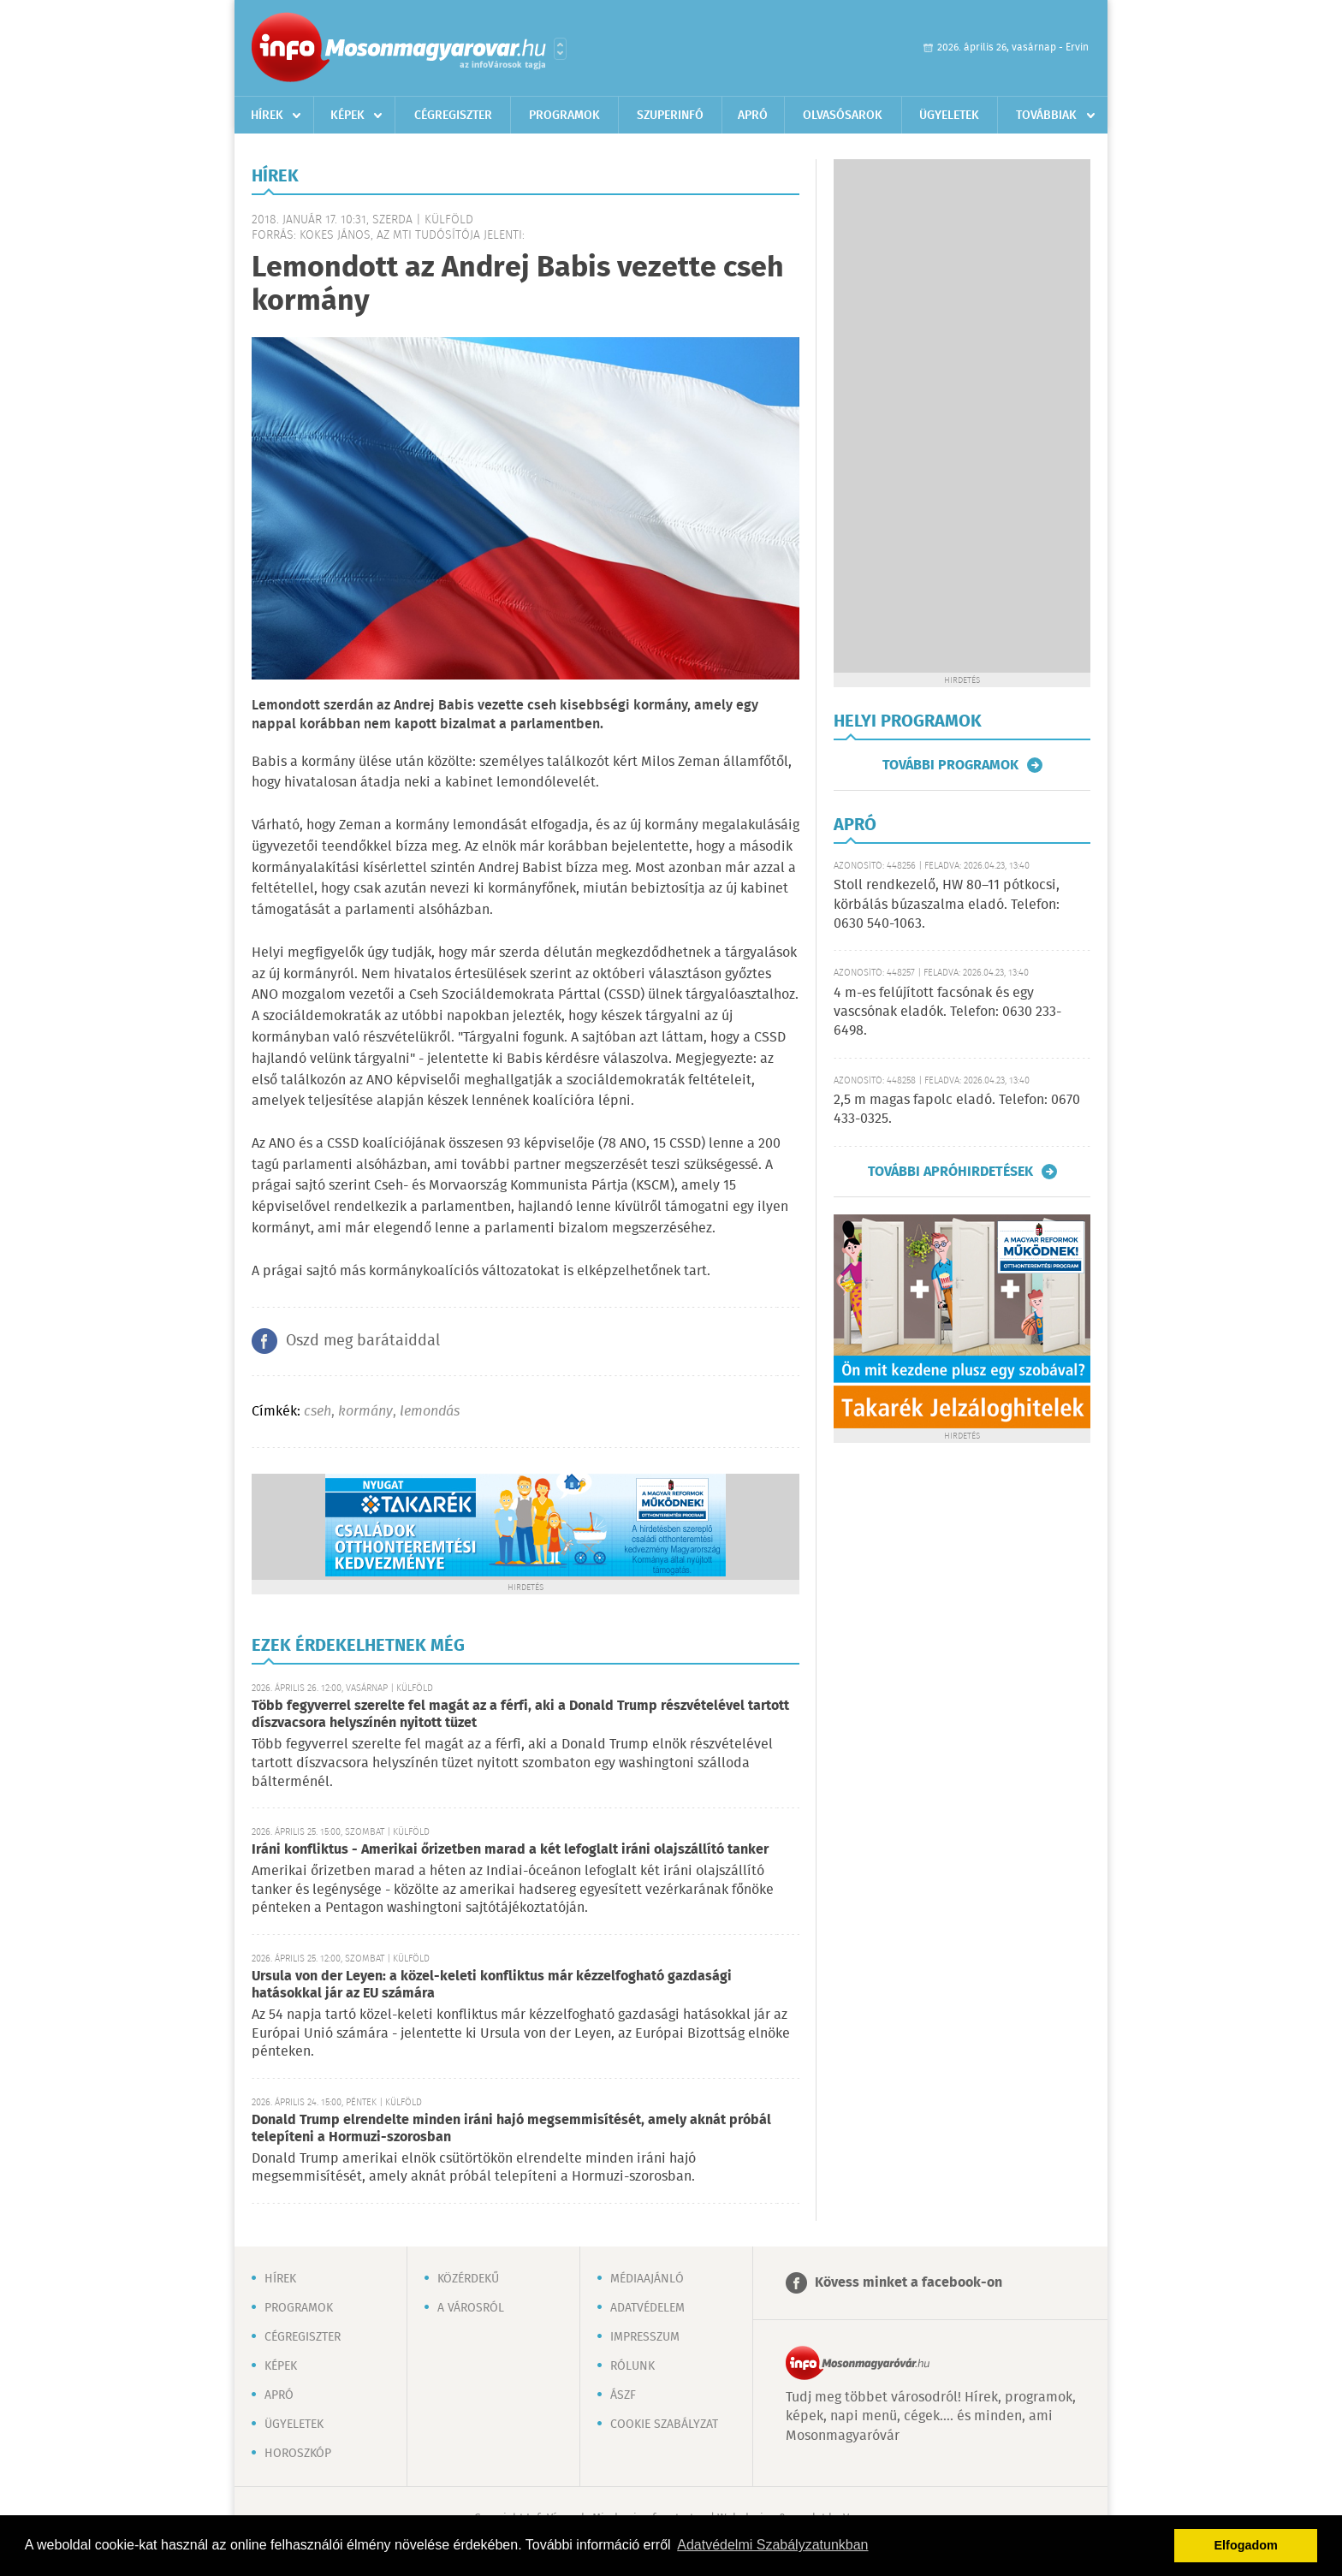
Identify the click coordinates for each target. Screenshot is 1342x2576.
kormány (365, 1411)
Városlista (560, 49)
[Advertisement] (962, 416)
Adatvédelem (647, 2308)
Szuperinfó (670, 115)
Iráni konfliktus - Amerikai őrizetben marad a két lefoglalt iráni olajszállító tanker (510, 1850)
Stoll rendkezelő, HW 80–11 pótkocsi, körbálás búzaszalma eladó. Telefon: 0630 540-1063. (947, 905)
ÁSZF (623, 2395)
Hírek (267, 115)
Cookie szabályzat (664, 2424)
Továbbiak (1046, 115)
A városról (470, 2308)
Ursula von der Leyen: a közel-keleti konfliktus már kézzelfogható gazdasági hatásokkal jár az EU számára (492, 1985)
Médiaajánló (647, 2279)
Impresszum (645, 2337)
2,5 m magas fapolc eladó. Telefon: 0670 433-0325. (957, 1109)
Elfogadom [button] (1246, 2545)
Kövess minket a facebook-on (908, 2283)
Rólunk (632, 2366)
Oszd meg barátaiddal (363, 1341)
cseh (317, 1411)
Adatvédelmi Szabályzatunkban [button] (772, 2544)
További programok (950, 765)
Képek (347, 115)
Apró (753, 115)
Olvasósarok (842, 115)
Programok (564, 115)
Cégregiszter (453, 115)
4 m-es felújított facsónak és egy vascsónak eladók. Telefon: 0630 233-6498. (947, 1012)
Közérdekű (468, 2279)
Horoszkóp (297, 2453)
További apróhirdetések (950, 1171)
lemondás (430, 1411)
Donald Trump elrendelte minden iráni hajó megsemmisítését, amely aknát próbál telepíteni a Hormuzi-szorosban (511, 2129)
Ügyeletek (949, 115)
